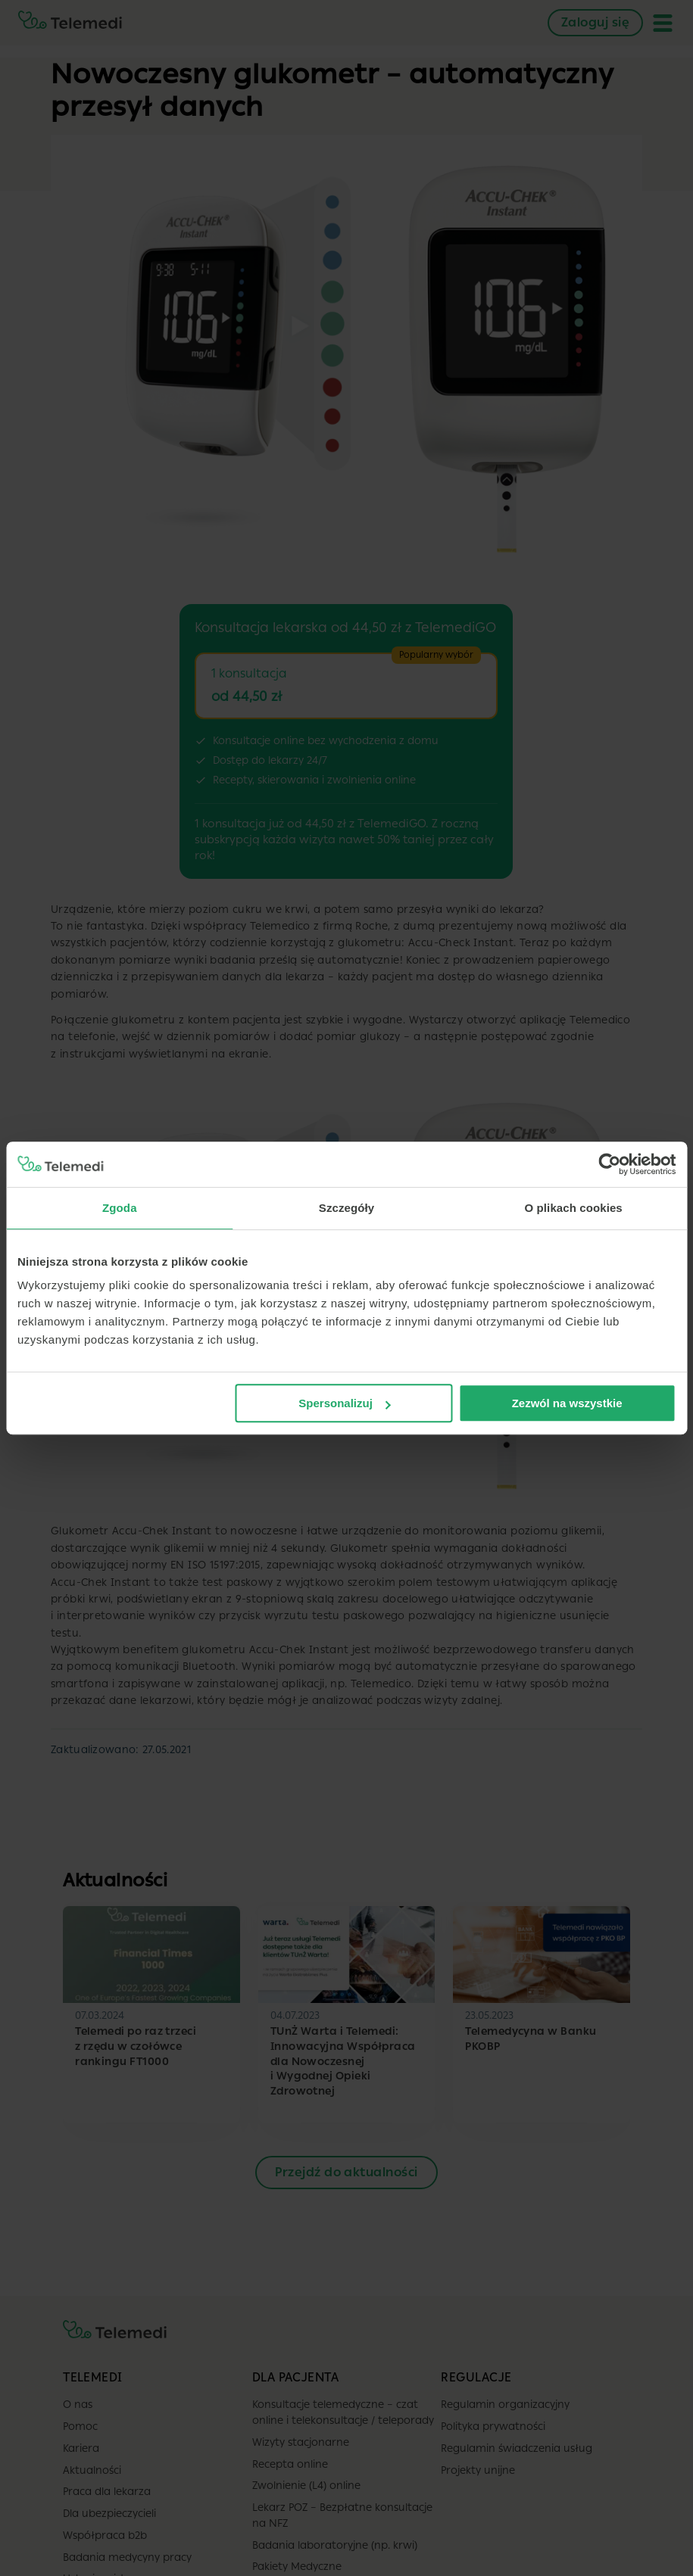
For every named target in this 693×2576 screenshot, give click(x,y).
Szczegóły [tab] (346, 1207)
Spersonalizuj (344, 1403)
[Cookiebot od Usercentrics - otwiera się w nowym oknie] (609, 1164)
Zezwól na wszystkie (567, 1403)
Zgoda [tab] (119, 1207)
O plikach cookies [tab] (574, 1207)
